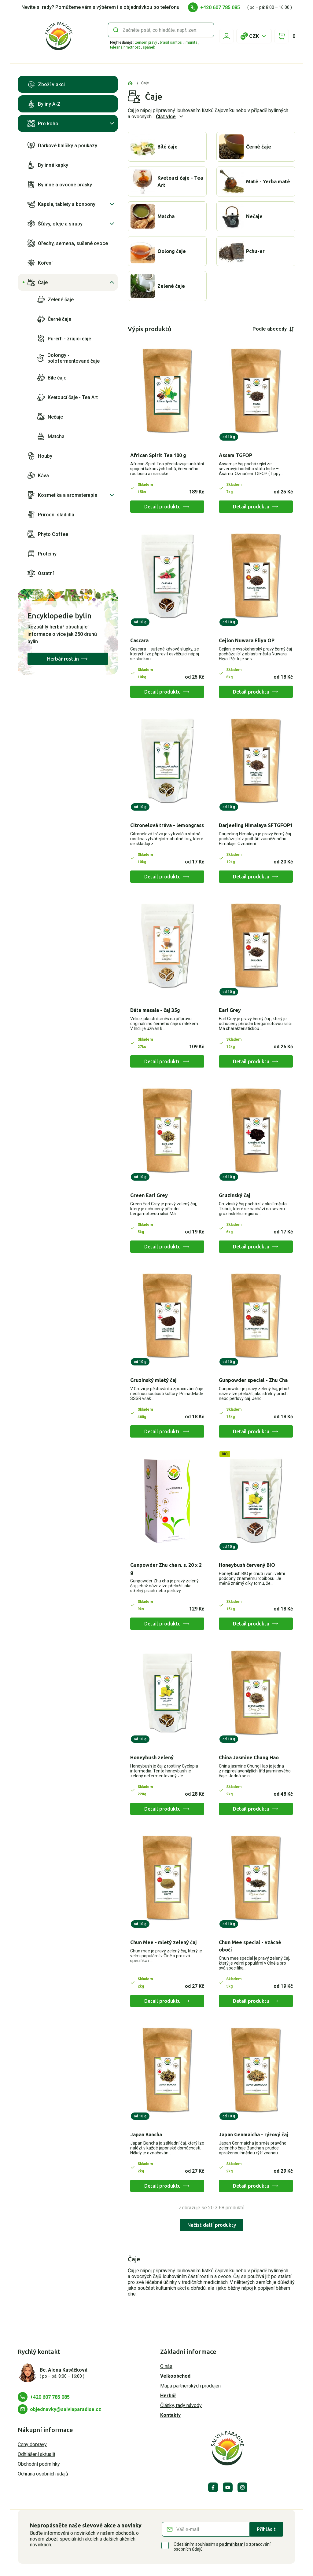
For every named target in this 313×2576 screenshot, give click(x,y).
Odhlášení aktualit (36, 2454)
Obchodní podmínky (39, 2464)
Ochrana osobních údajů (43, 2474)
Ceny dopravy (32, 2444)
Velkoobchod (175, 2376)
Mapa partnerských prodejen (190, 2386)
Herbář (168, 2395)
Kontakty (170, 2415)
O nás (166, 2366)
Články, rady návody (181, 2405)
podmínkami (232, 2544)
